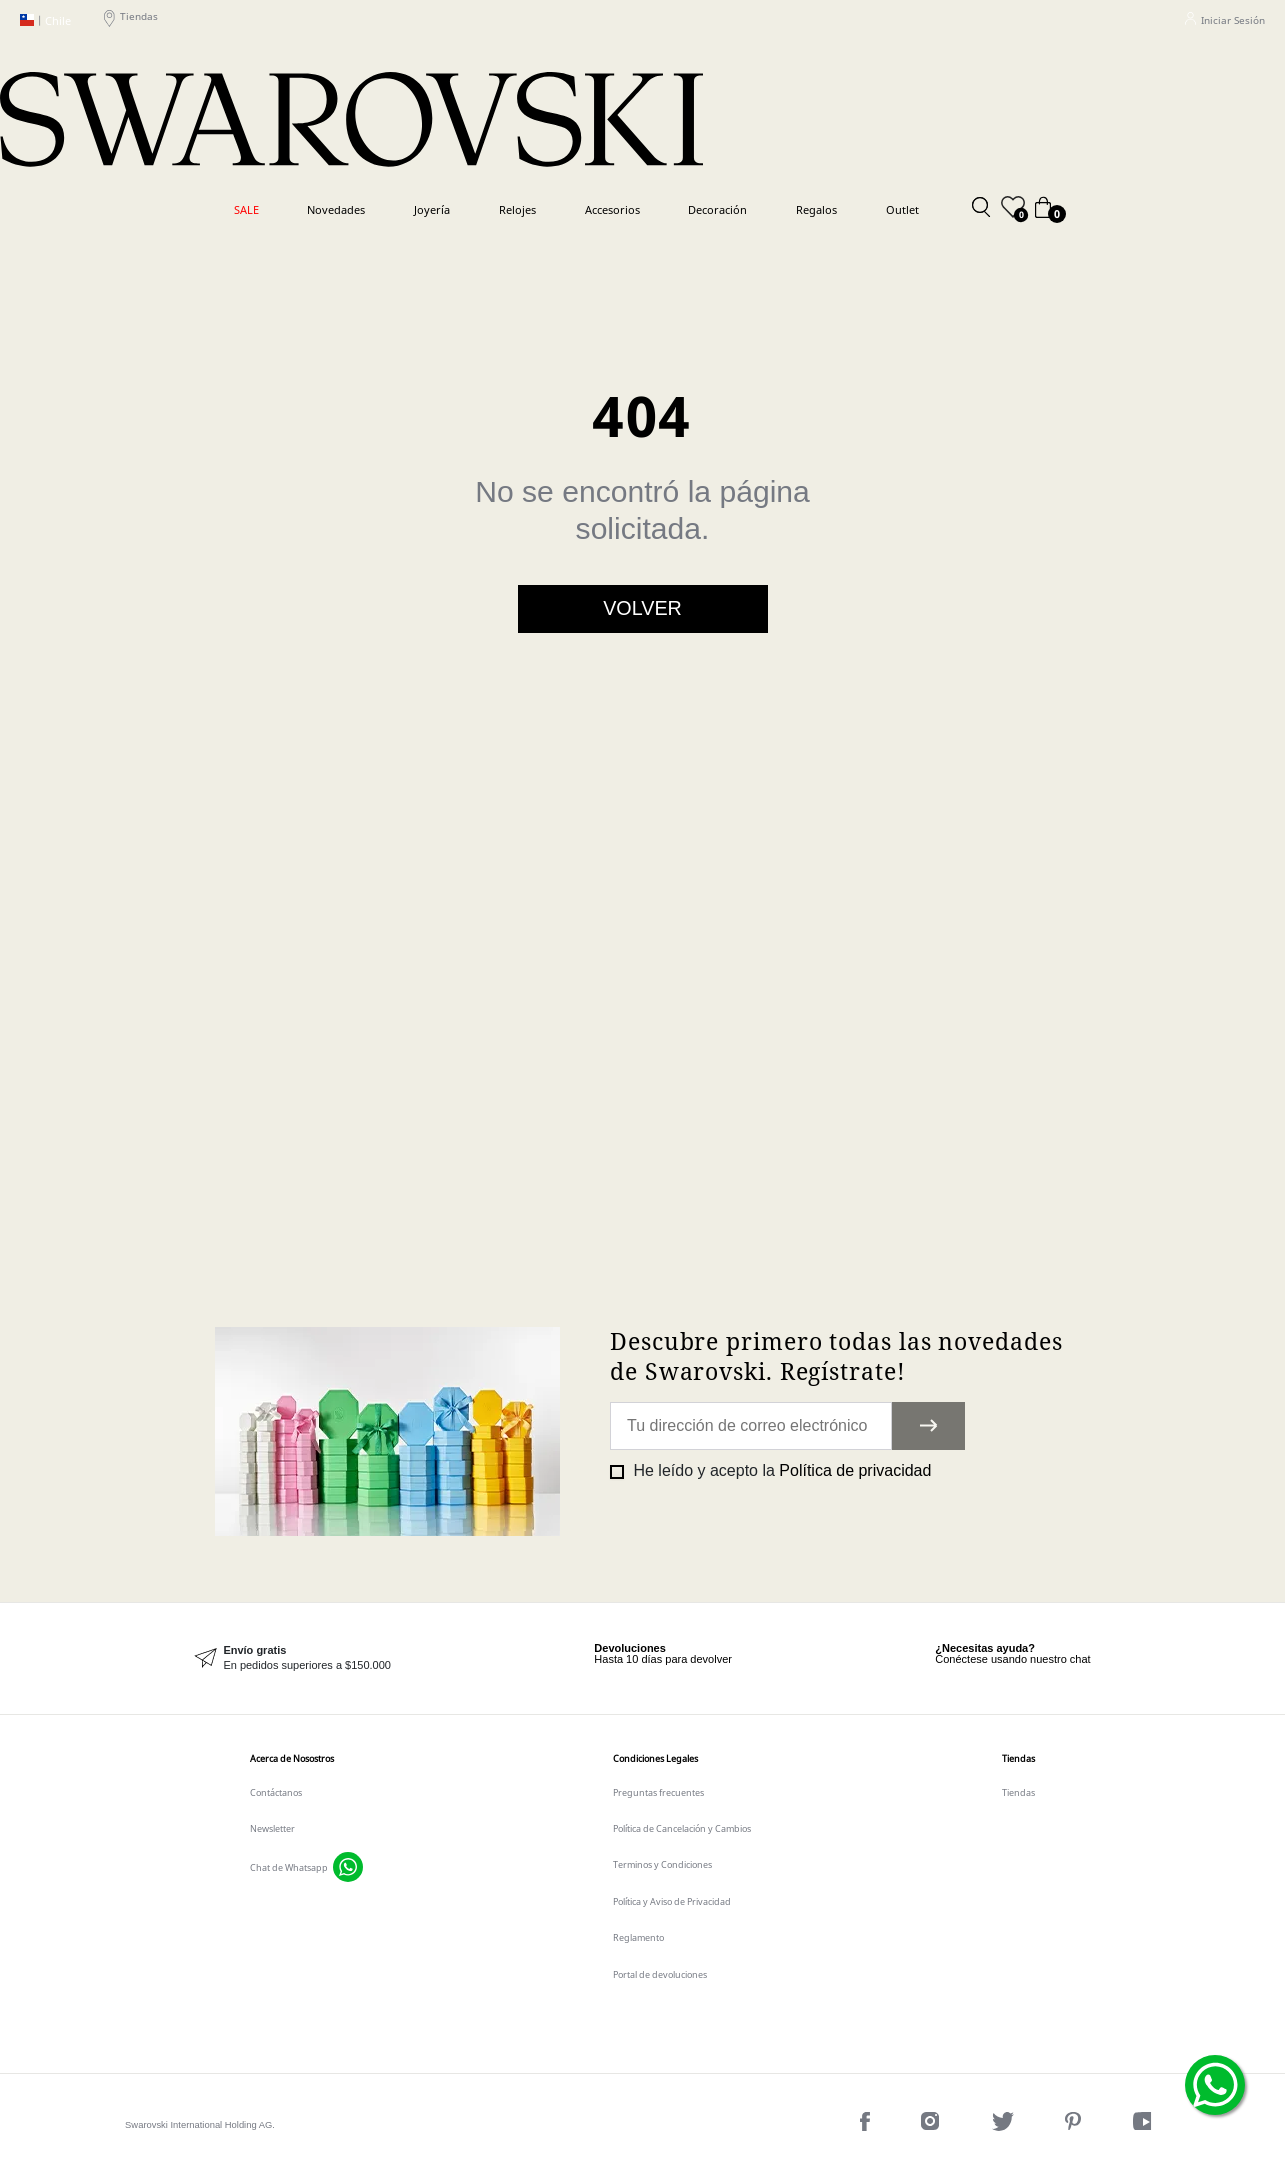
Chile (45, 20)
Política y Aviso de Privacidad (672, 1901)
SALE (246, 209)
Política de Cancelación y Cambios (682, 1828)
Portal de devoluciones (660, 1974)
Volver (642, 608)
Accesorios (612, 209)
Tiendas (131, 20)
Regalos (816, 209)
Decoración (717, 209)
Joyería (432, 209)
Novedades (336, 209)
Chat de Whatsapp (289, 1867)
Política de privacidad (855, 1470)
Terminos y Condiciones (662, 1864)
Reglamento (638, 1937)
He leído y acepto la (780, 1470)
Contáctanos (276, 1792)
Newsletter (272, 1828)
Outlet (902, 209)
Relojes (517, 209)
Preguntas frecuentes (658, 1792)
